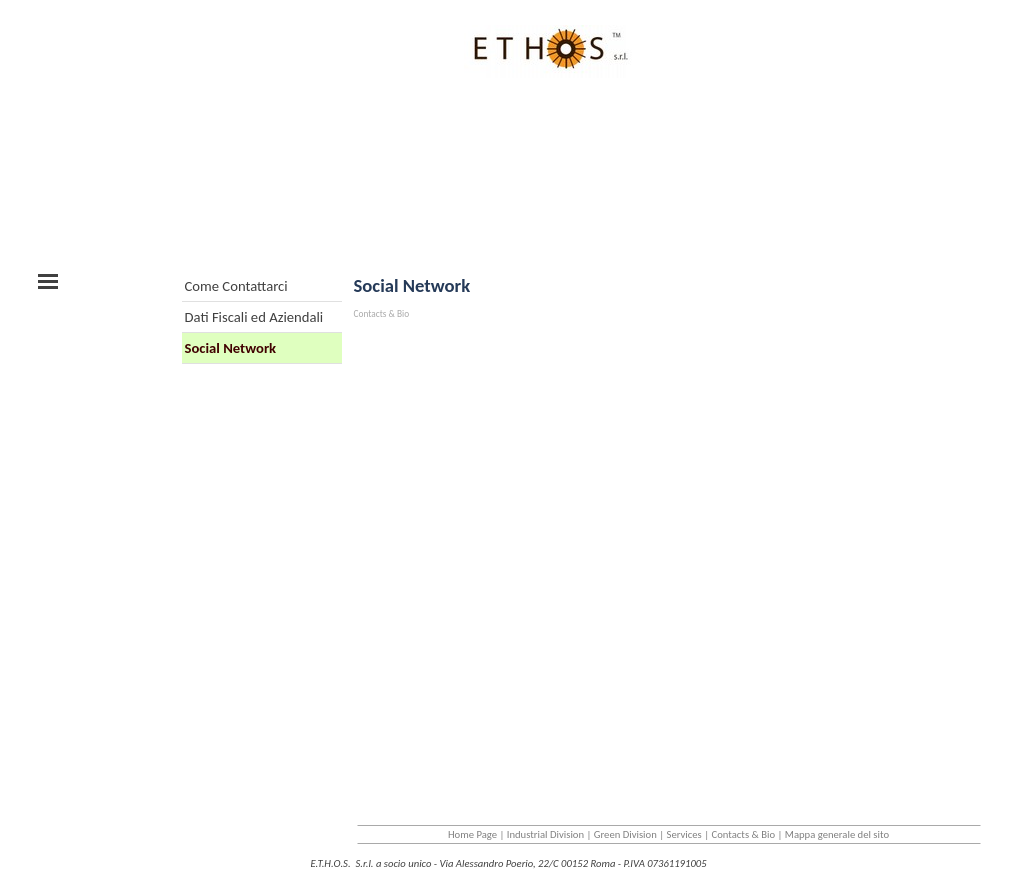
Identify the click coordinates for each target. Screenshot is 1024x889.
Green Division (625, 834)
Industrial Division (545, 834)
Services (684, 834)
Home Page (472, 834)
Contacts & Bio (744, 834)
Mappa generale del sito (837, 834)
